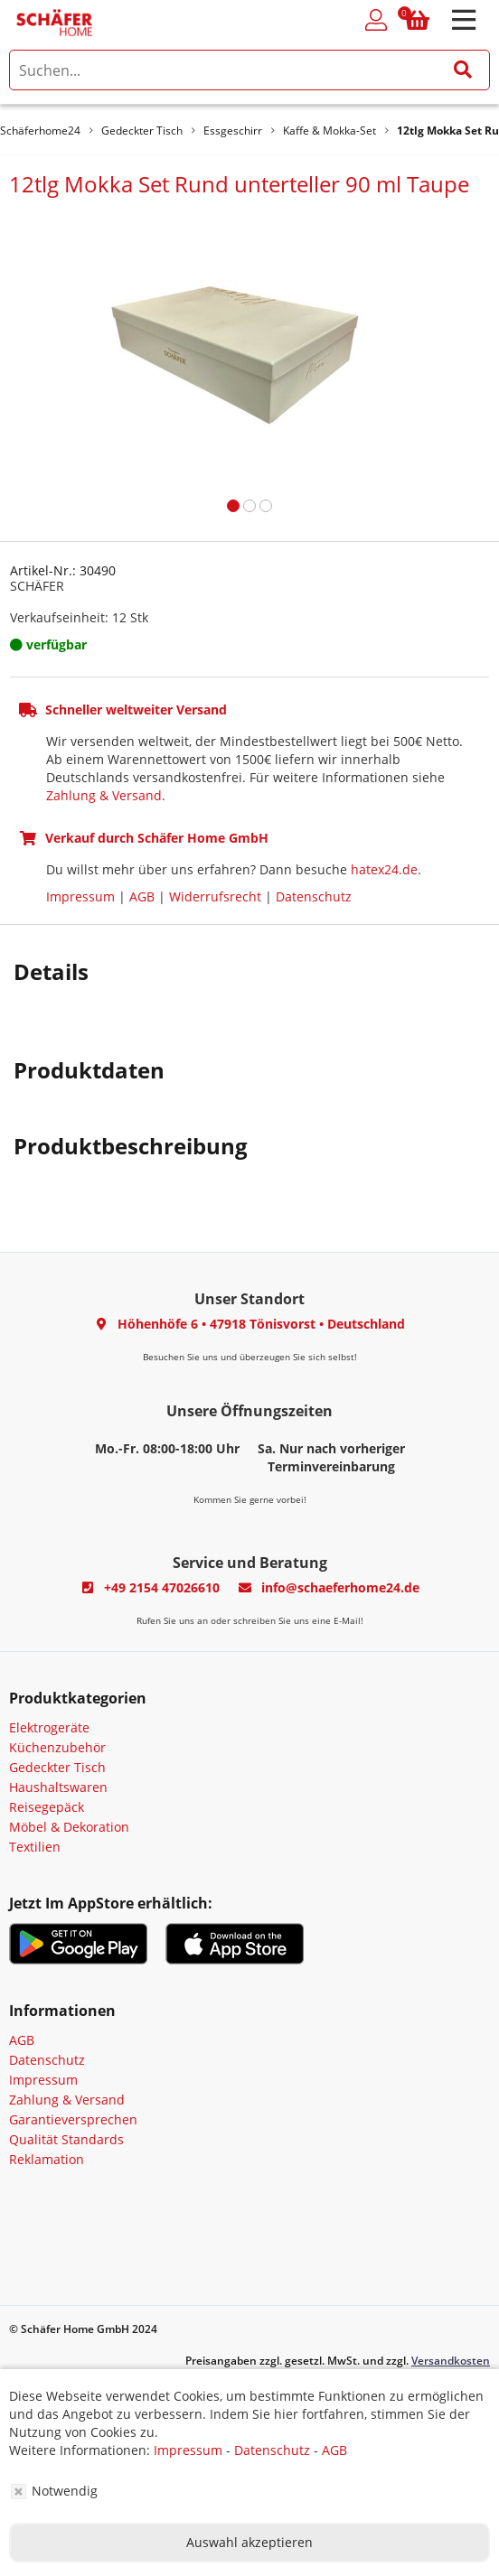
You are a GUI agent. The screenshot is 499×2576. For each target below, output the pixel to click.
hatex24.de (384, 869)
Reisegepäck (46, 1806)
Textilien (35, 1846)
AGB (142, 896)
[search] (249, 70)
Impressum (80, 896)
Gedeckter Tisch (57, 1767)
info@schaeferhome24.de (340, 1587)
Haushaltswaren (58, 1787)
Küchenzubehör (57, 1747)
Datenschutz (314, 896)
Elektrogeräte (49, 1727)
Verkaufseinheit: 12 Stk (79, 617)
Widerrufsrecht (215, 896)
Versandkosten (450, 2360)
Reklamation (46, 2159)
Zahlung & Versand (104, 795)
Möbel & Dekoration (69, 1826)
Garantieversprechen (73, 2119)
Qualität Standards (66, 2139)
